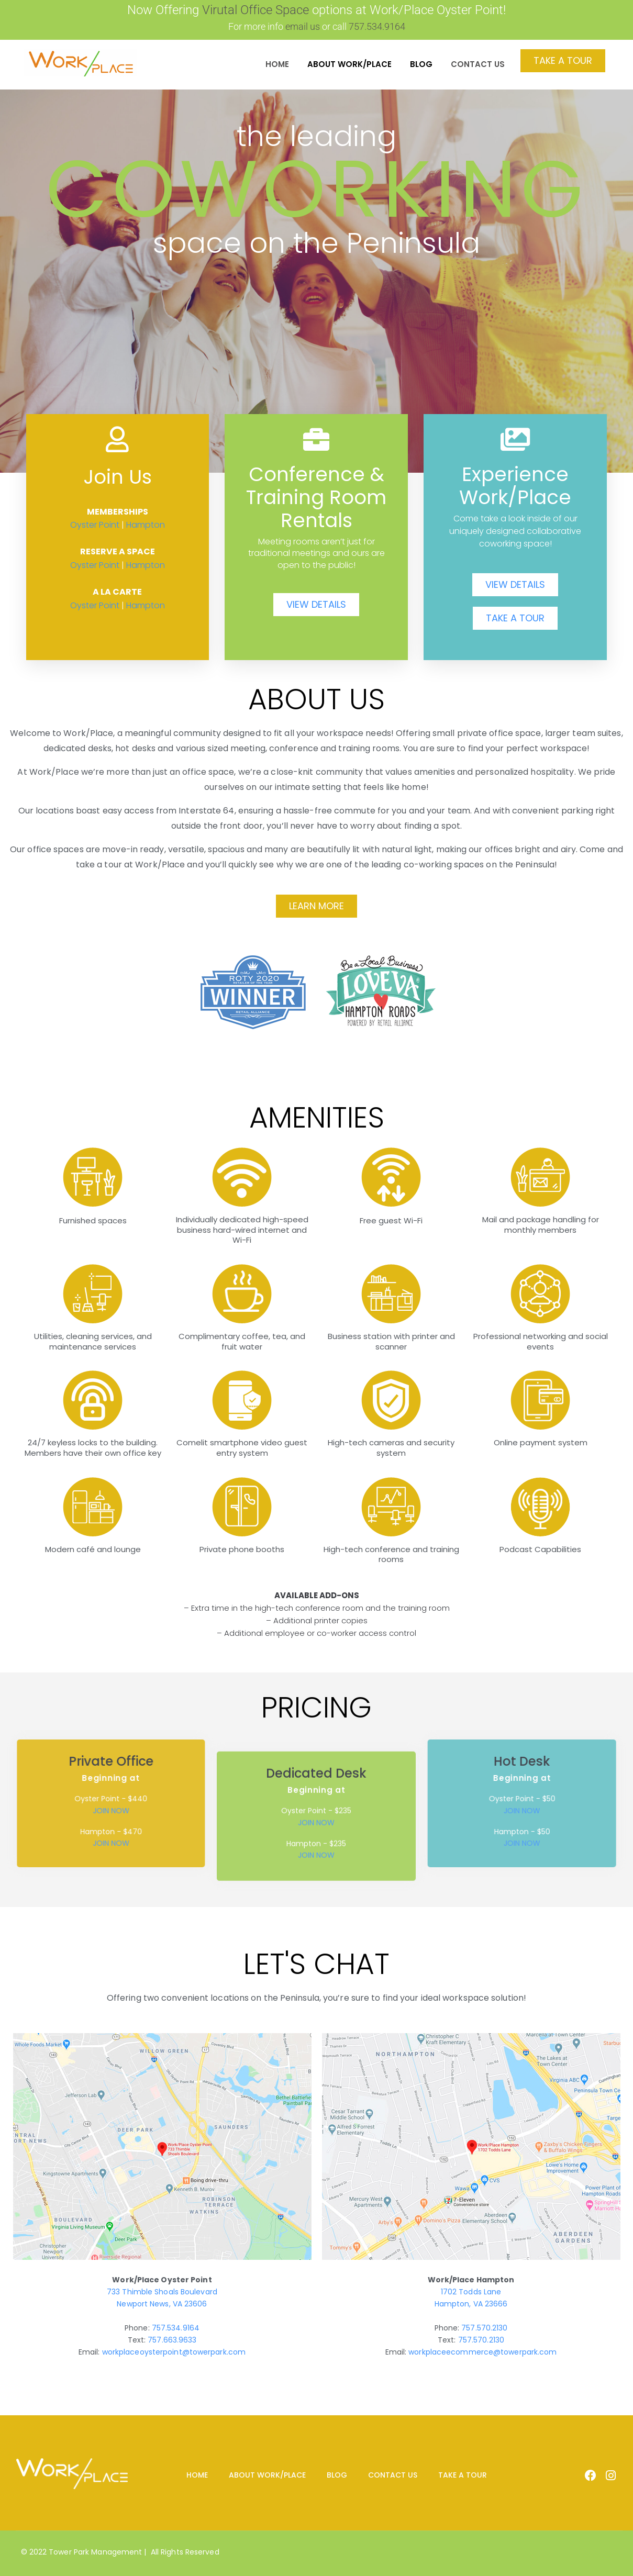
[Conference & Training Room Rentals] (316, 439)
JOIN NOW (316, 1926)
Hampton (145, 525)
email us (302, 26)
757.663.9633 (172, 2340)
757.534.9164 (175, 2328)
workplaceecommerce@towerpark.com (482, 2352)
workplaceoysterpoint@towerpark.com (174, 2352)
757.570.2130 (484, 2328)
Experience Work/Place (515, 486)
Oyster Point (94, 525)
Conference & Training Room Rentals (316, 497)
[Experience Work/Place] (515, 439)
